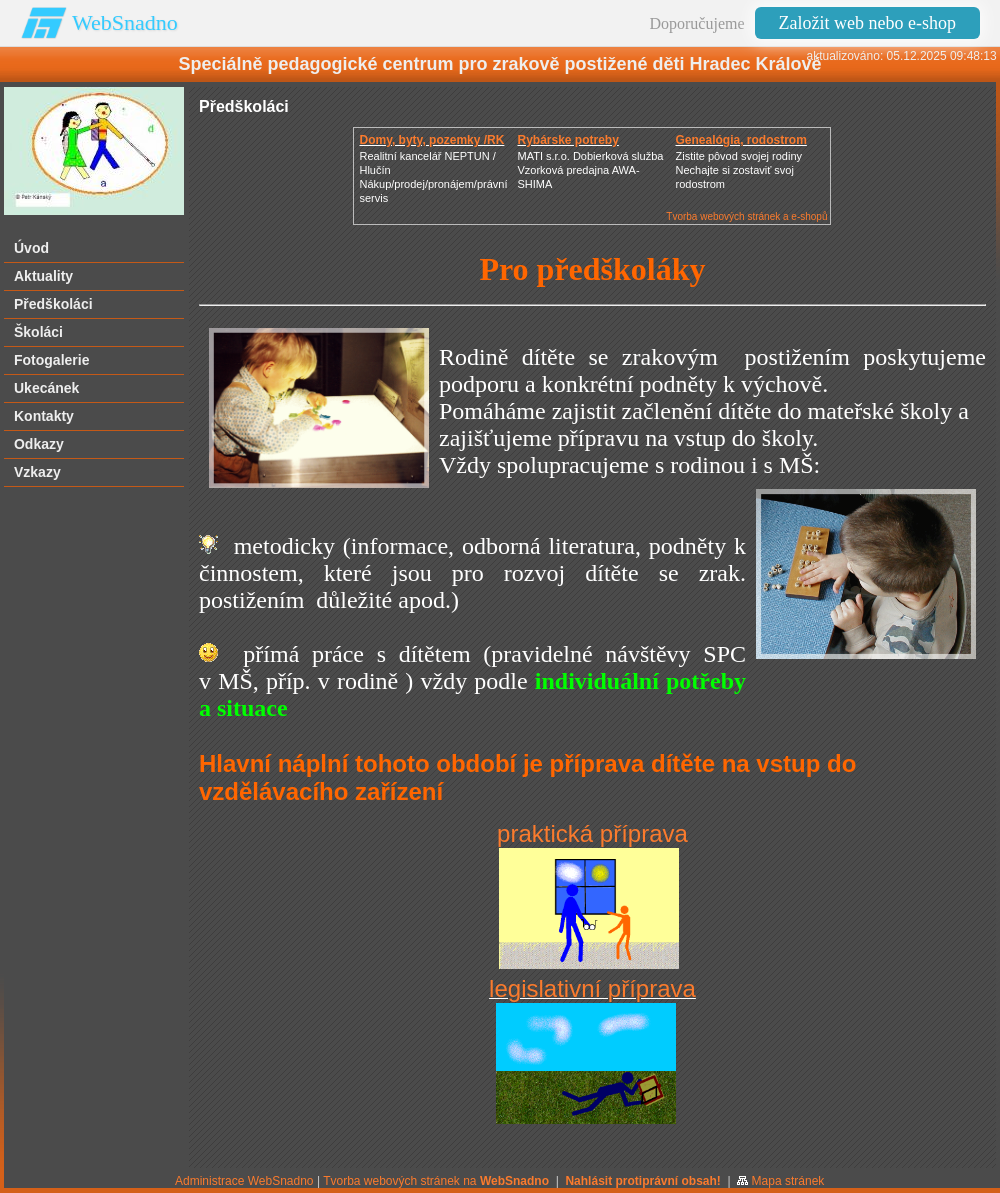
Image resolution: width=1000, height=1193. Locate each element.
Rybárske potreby (567, 140)
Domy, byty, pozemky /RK (431, 140)
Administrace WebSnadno (244, 1181)
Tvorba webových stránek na (436, 1181)
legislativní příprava (592, 988)
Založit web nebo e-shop (867, 23)
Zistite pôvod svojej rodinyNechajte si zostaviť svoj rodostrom (738, 170)
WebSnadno (125, 22)
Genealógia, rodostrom (740, 140)
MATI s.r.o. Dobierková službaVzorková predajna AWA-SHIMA (590, 170)
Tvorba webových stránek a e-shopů (746, 216)
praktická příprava (592, 833)
